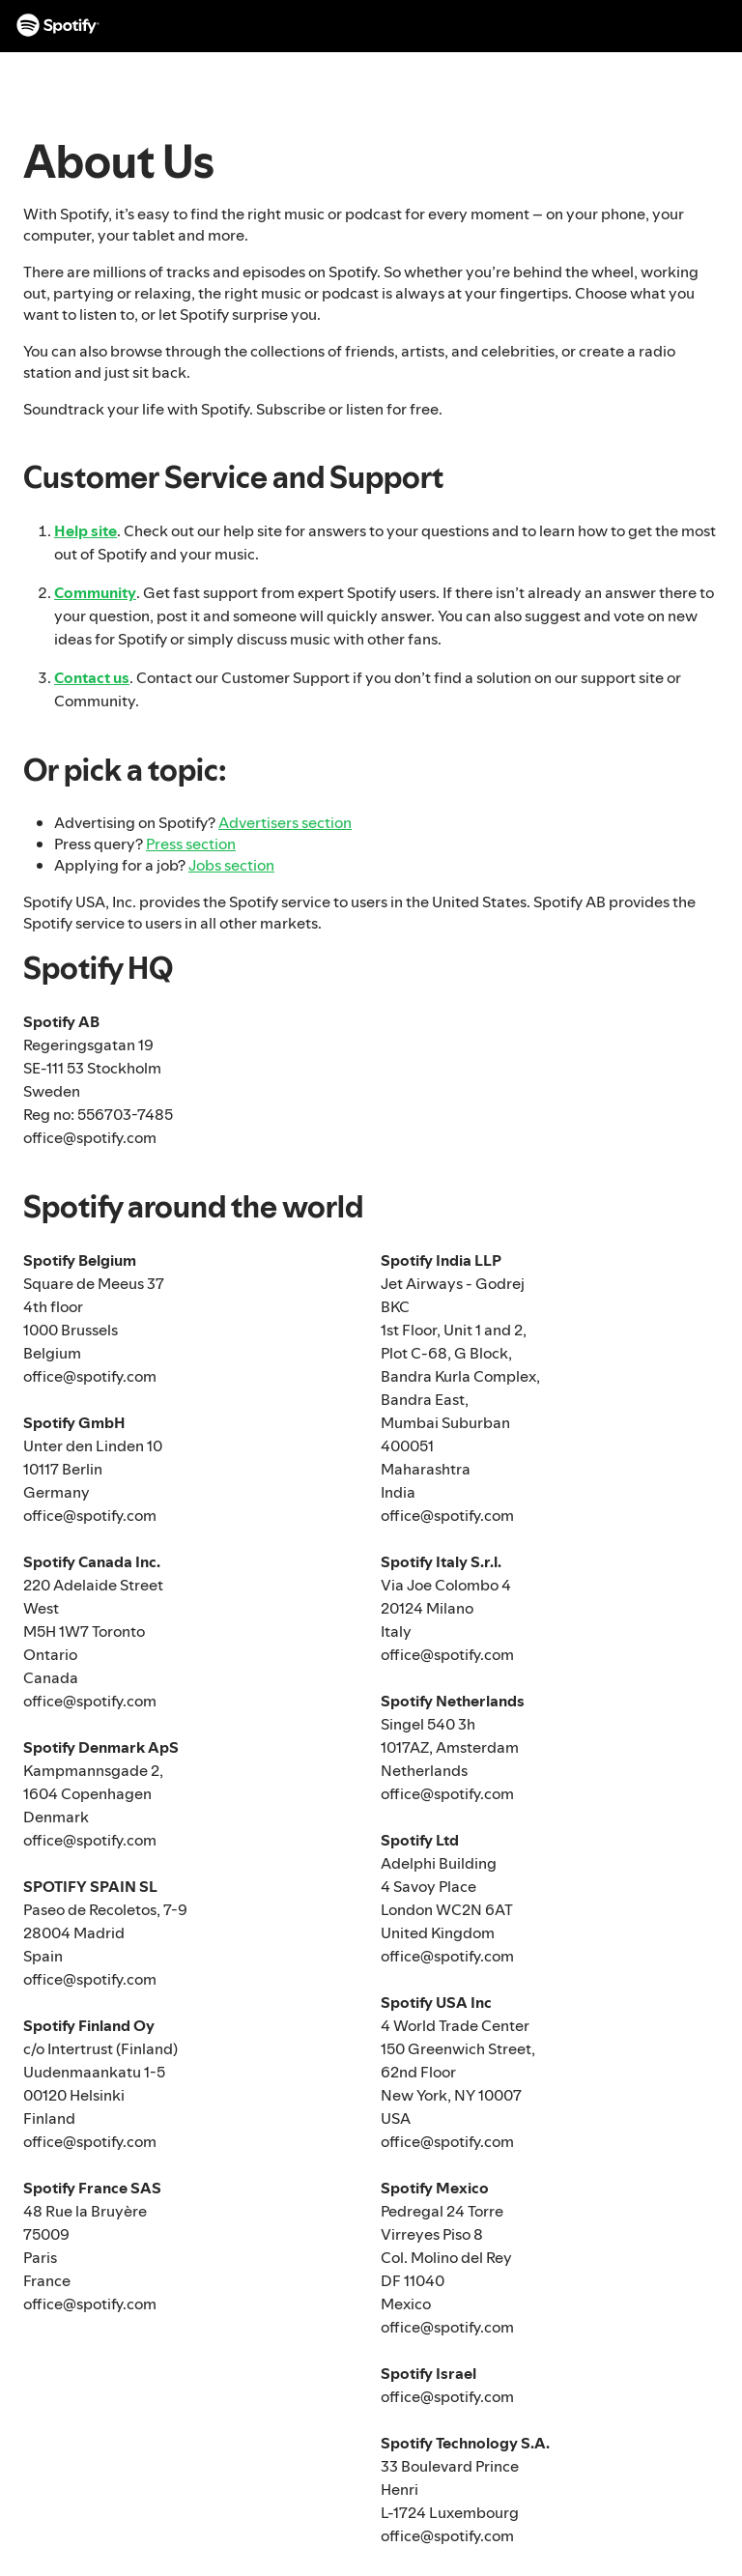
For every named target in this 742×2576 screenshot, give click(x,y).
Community (95, 592)
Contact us (91, 677)
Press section (191, 843)
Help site (85, 530)
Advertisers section (285, 822)
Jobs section (231, 864)
